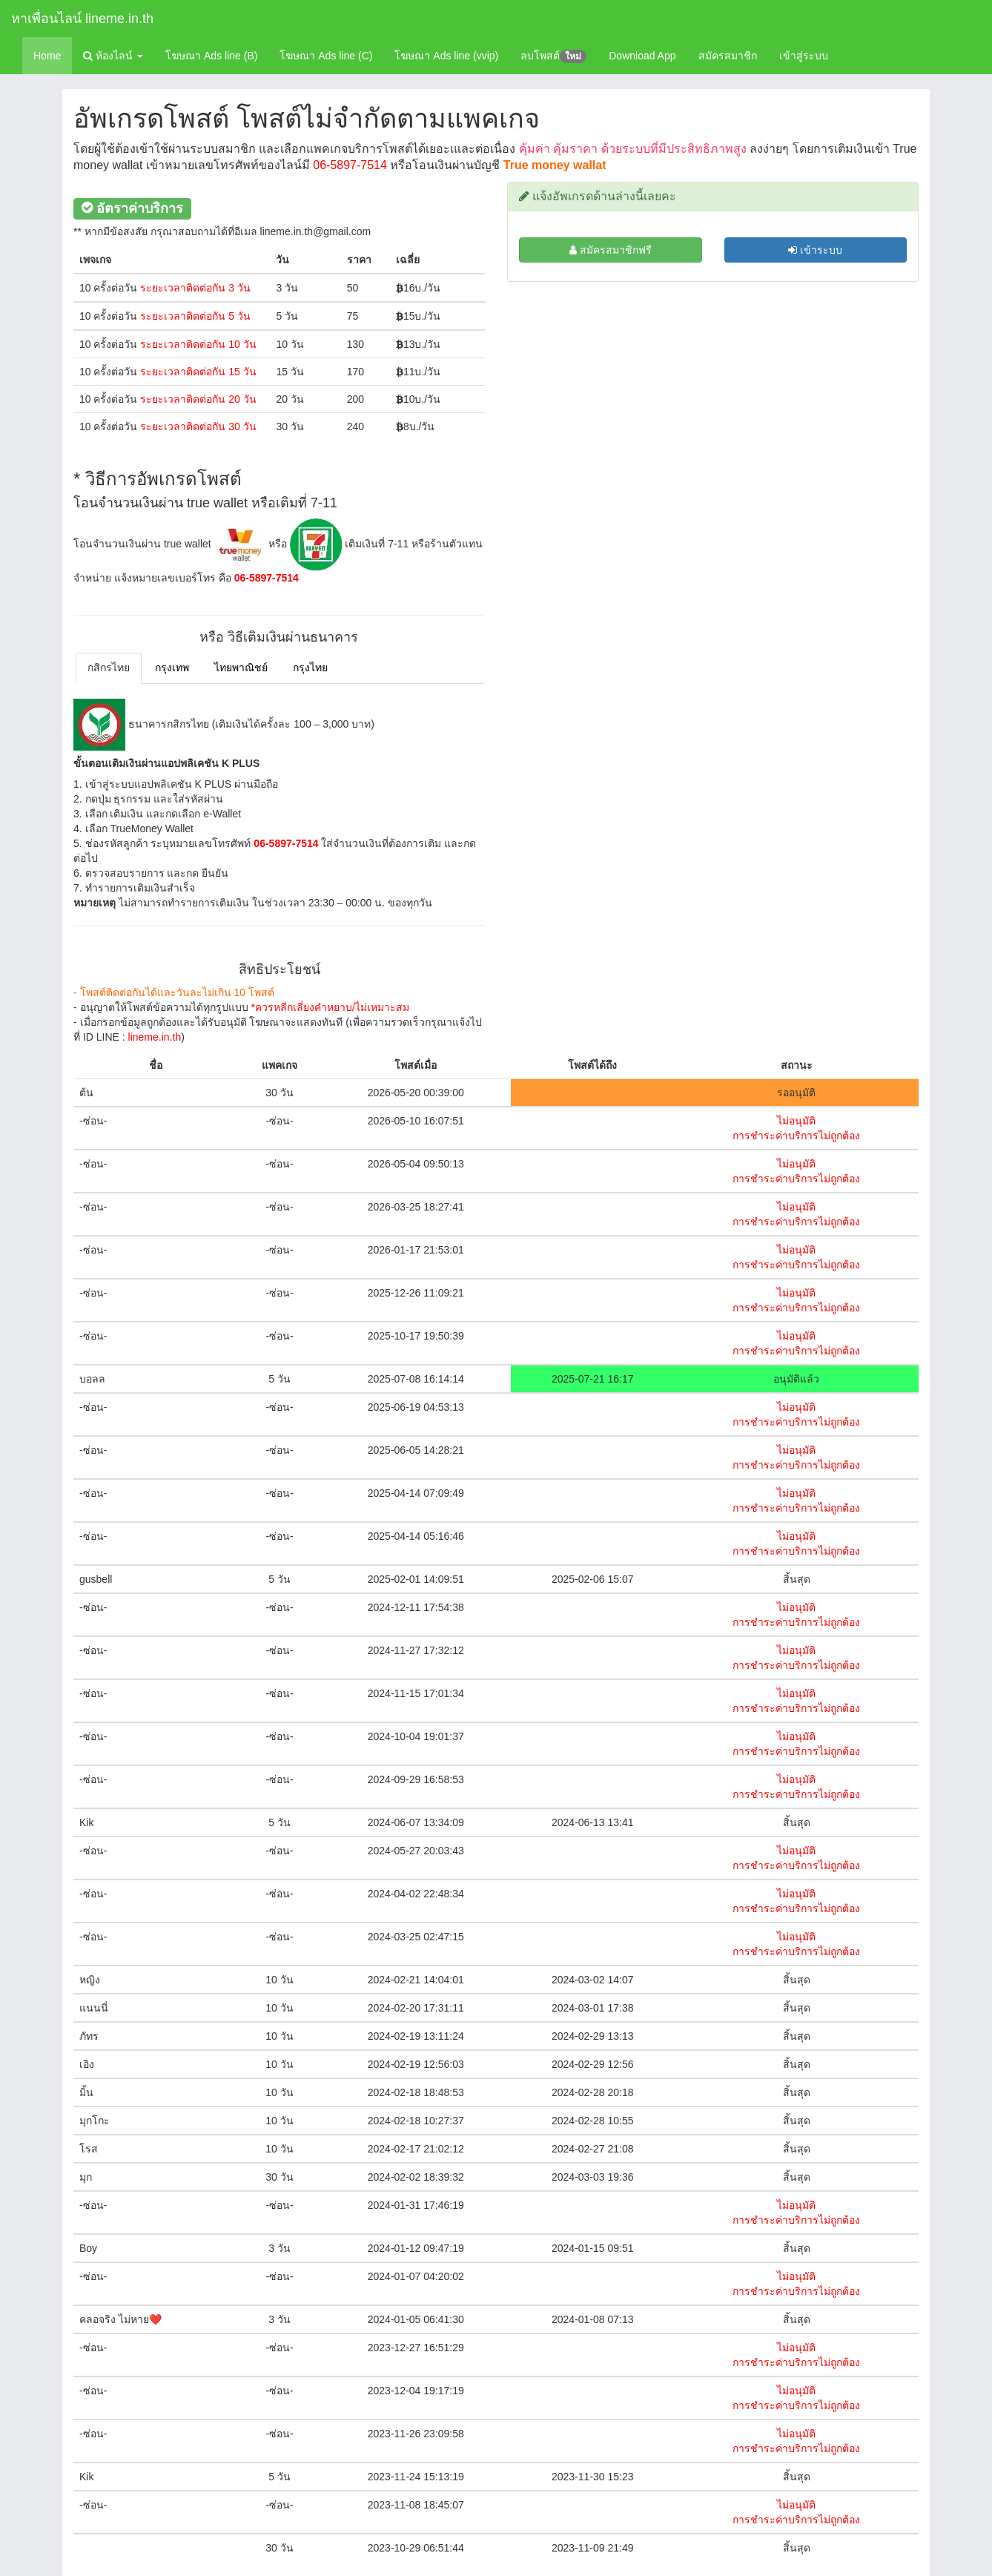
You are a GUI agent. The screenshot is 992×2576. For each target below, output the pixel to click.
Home (47, 56)
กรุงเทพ (172, 667)
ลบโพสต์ (553, 56)
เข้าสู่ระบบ (803, 56)
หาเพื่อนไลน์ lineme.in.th (82, 18)
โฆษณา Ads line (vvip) (446, 56)
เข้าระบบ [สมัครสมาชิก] (815, 250)
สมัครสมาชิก (727, 56)
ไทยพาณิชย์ (241, 667)
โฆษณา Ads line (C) (326, 56)
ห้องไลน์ (113, 56)
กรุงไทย (310, 667)
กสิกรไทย (108, 667)
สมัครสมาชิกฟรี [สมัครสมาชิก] (610, 250)
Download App (642, 56)
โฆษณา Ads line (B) (211, 56)
